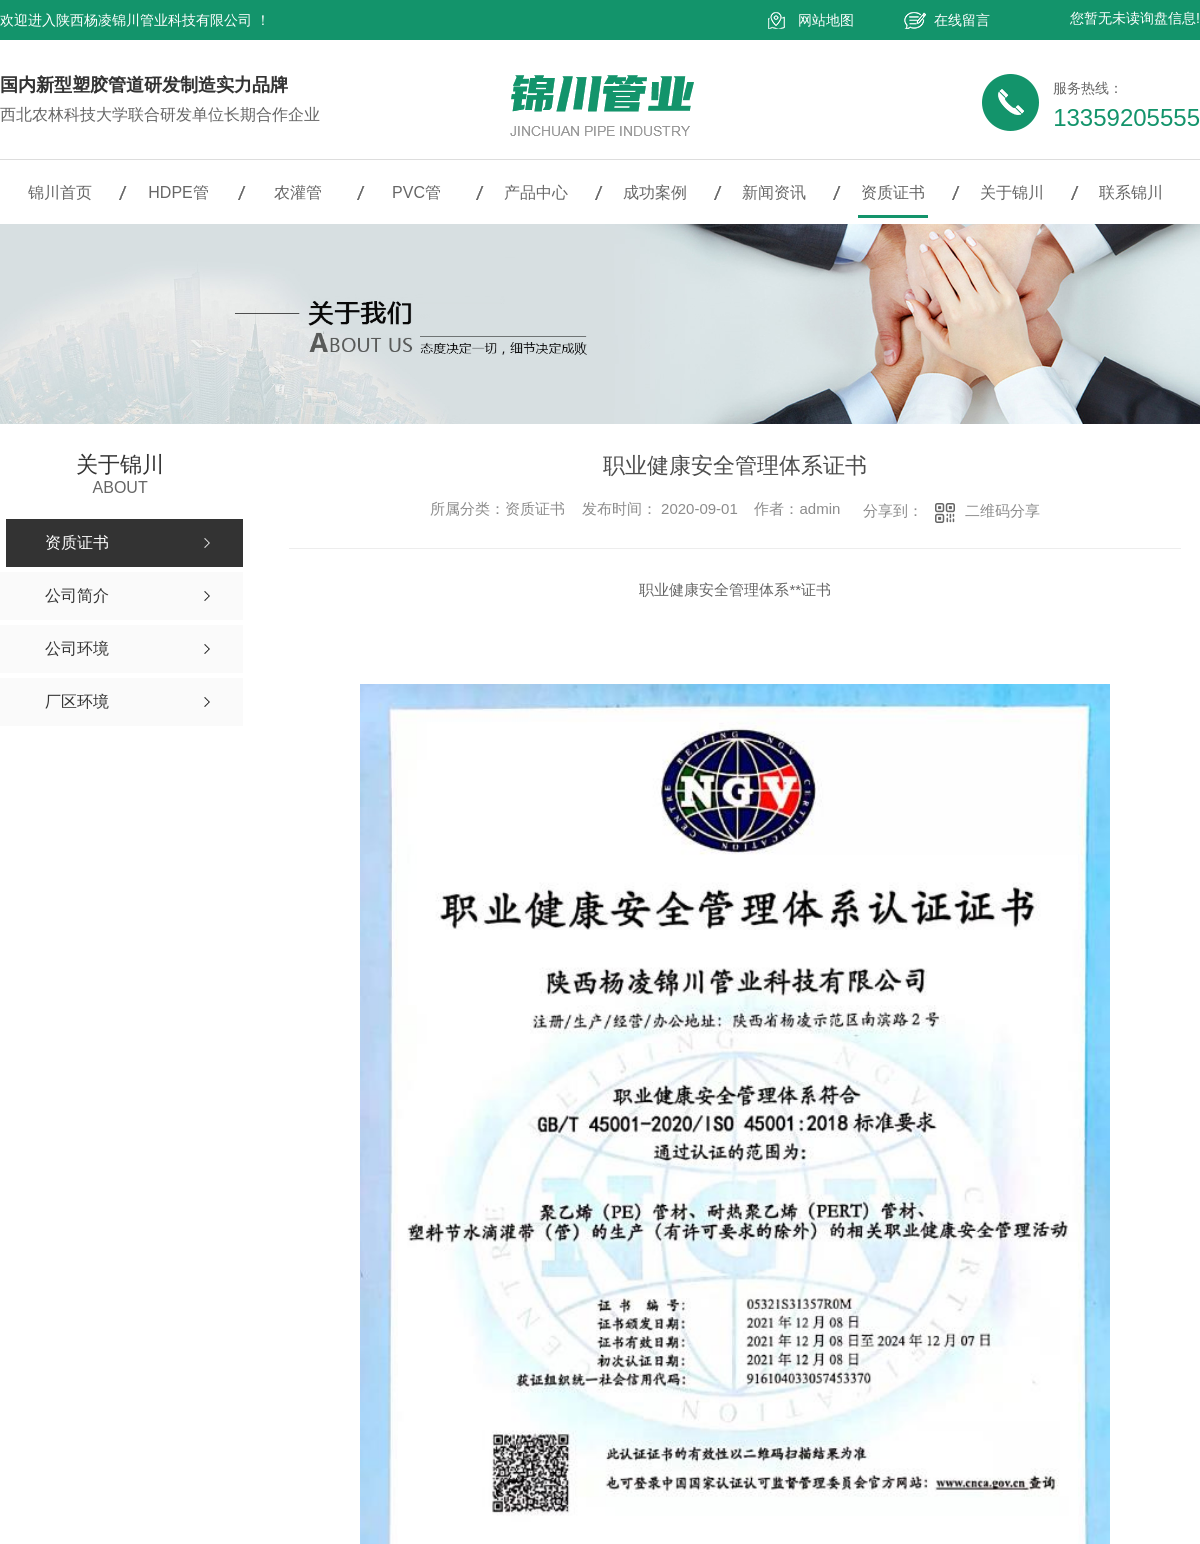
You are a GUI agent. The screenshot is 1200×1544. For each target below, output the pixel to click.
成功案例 (655, 192)
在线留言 (962, 20)
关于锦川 (1012, 192)
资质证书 (893, 192)
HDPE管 (178, 192)
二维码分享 (1002, 510)
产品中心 (536, 192)
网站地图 (826, 20)
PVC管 (416, 192)
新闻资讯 (774, 192)
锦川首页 (60, 192)
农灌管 (298, 192)
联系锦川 (1131, 192)
